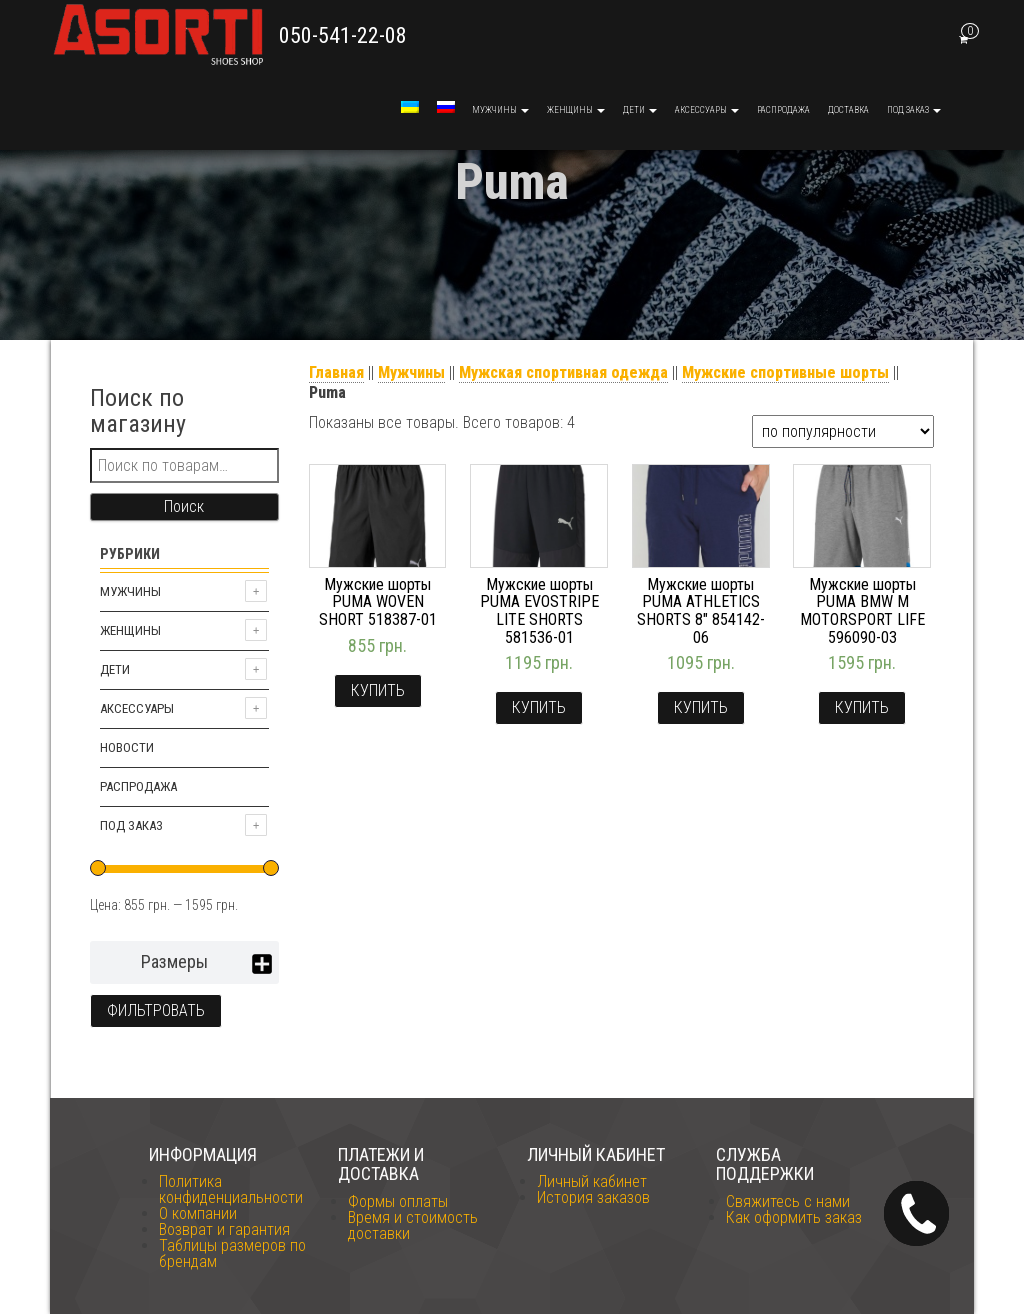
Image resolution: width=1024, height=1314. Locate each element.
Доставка (848, 110)
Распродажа (783, 110)
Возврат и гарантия (224, 1229)
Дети (640, 110)
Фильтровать (156, 1010)
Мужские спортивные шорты (785, 372)
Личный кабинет (592, 1181)
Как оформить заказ (794, 1217)
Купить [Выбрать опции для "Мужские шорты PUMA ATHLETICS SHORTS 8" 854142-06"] (701, 707)
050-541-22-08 (343, 35)
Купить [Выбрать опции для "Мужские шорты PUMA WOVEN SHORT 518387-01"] (378, 690)
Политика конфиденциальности (231, 1189)
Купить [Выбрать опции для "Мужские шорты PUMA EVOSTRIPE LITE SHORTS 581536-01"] (539, 707)
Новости (127, 747)
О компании (198, 1213)
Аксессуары (707, 110)
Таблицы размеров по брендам (232, 1253)
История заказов (593, 1197)
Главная (336, 372)
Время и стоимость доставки (413, 1225)
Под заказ (914, 110)
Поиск (184, 506)
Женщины (576, 110)
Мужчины (501, 110)
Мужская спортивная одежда (563, 372)
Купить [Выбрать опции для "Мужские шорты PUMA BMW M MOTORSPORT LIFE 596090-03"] (862, 707)
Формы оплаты (398, 1201)
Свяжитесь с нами (788, 1201)
